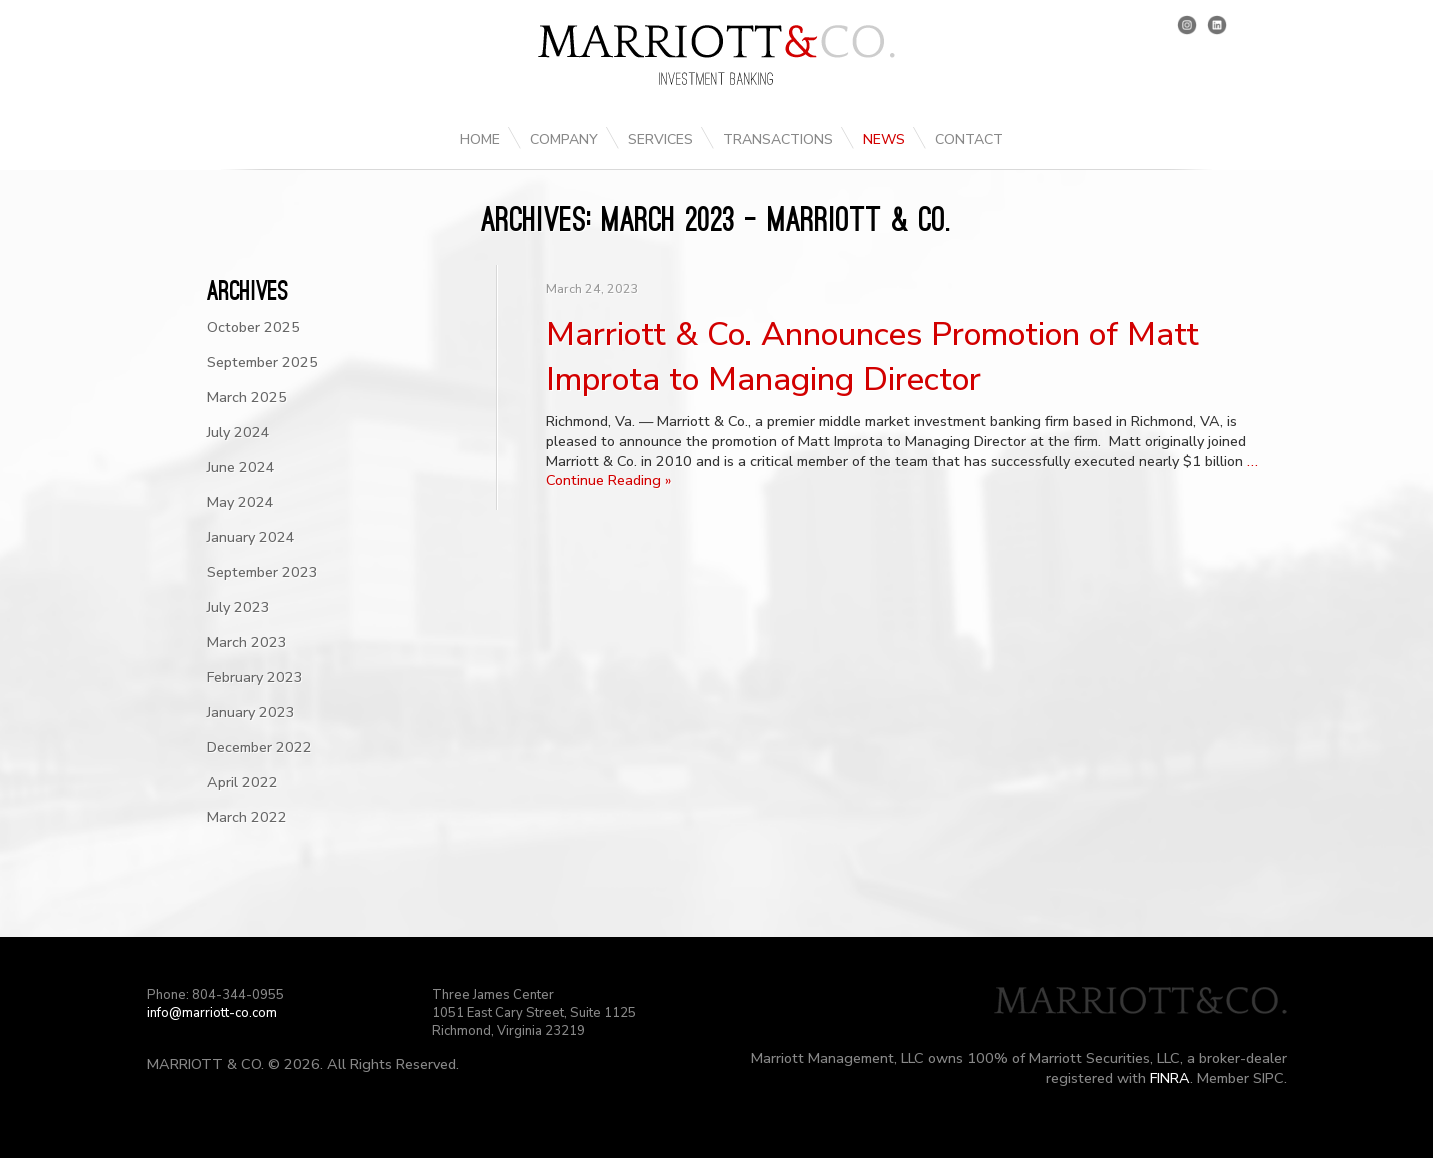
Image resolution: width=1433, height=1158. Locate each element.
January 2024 (251, 537)
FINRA (1170, 1078)
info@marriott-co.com (212, 1013)
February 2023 (255, 677)
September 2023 (262, 572)
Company (564, 139)
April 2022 (242, 782)
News (884, 139)
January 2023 (251, 712)
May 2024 (240, 502)
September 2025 (262, 362)
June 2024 (241, 467)
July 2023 (238, 607)
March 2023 (247, 642)
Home (480, 139)
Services (660, 139)
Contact (969, 139)
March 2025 (247, 397)
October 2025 (253, 327)
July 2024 (238, 432)
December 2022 (259, 747)
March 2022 (247, 817)
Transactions (778, 139)
